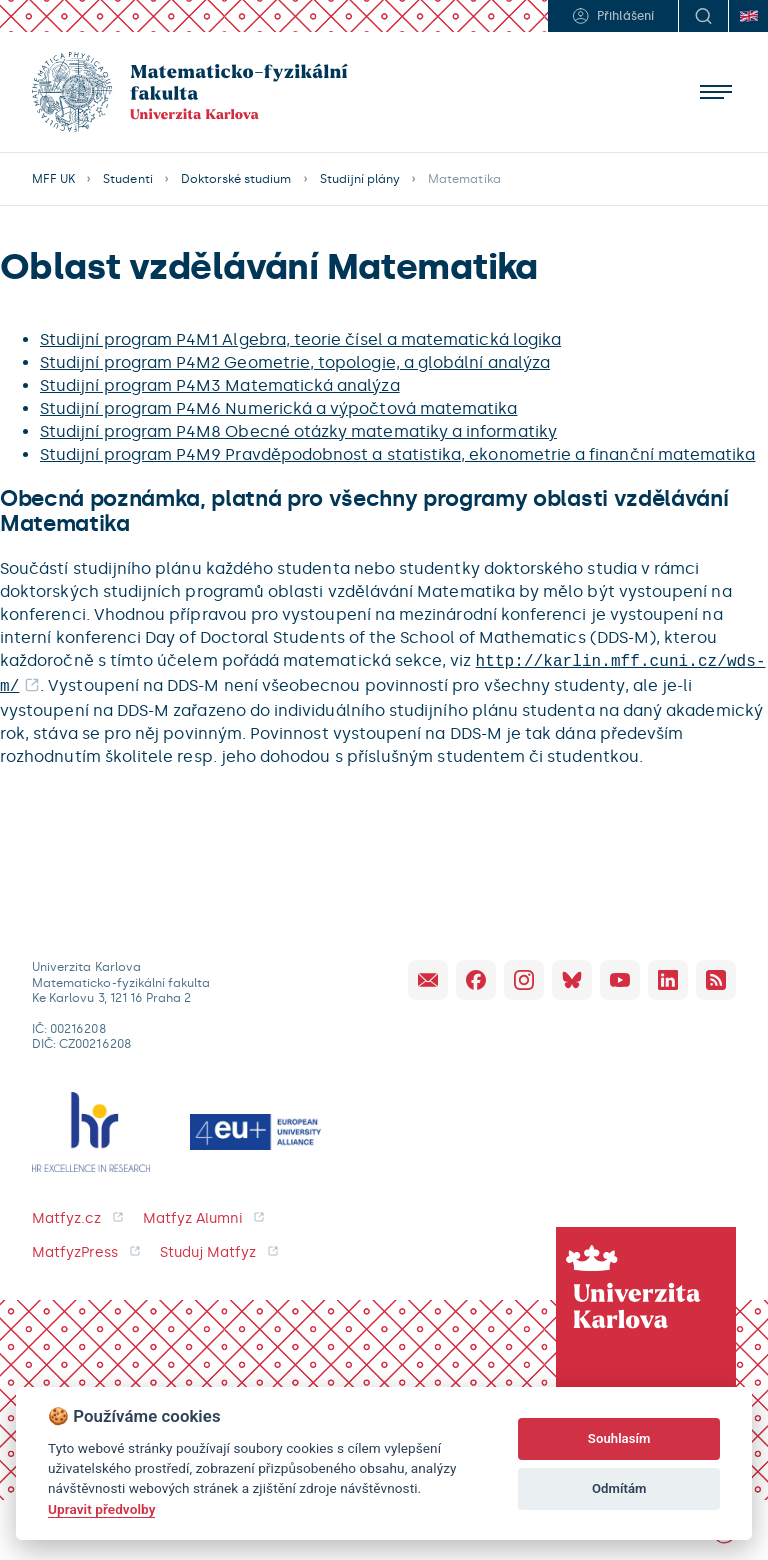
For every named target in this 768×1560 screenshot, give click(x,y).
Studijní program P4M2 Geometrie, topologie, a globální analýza (295, 362)
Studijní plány (360, 179)
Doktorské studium (236, 179)
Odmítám (619, 1488)
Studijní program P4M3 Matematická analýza (220, 385)
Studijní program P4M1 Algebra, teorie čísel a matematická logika (300, 339)
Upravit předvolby (101, 1509)
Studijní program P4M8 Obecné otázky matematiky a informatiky (298, 431)
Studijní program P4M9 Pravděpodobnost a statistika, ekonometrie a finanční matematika (397, 454)
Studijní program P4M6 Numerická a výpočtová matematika (278, 408)
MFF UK (53, 179)
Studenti (127, 179)
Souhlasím (619, 1438)
